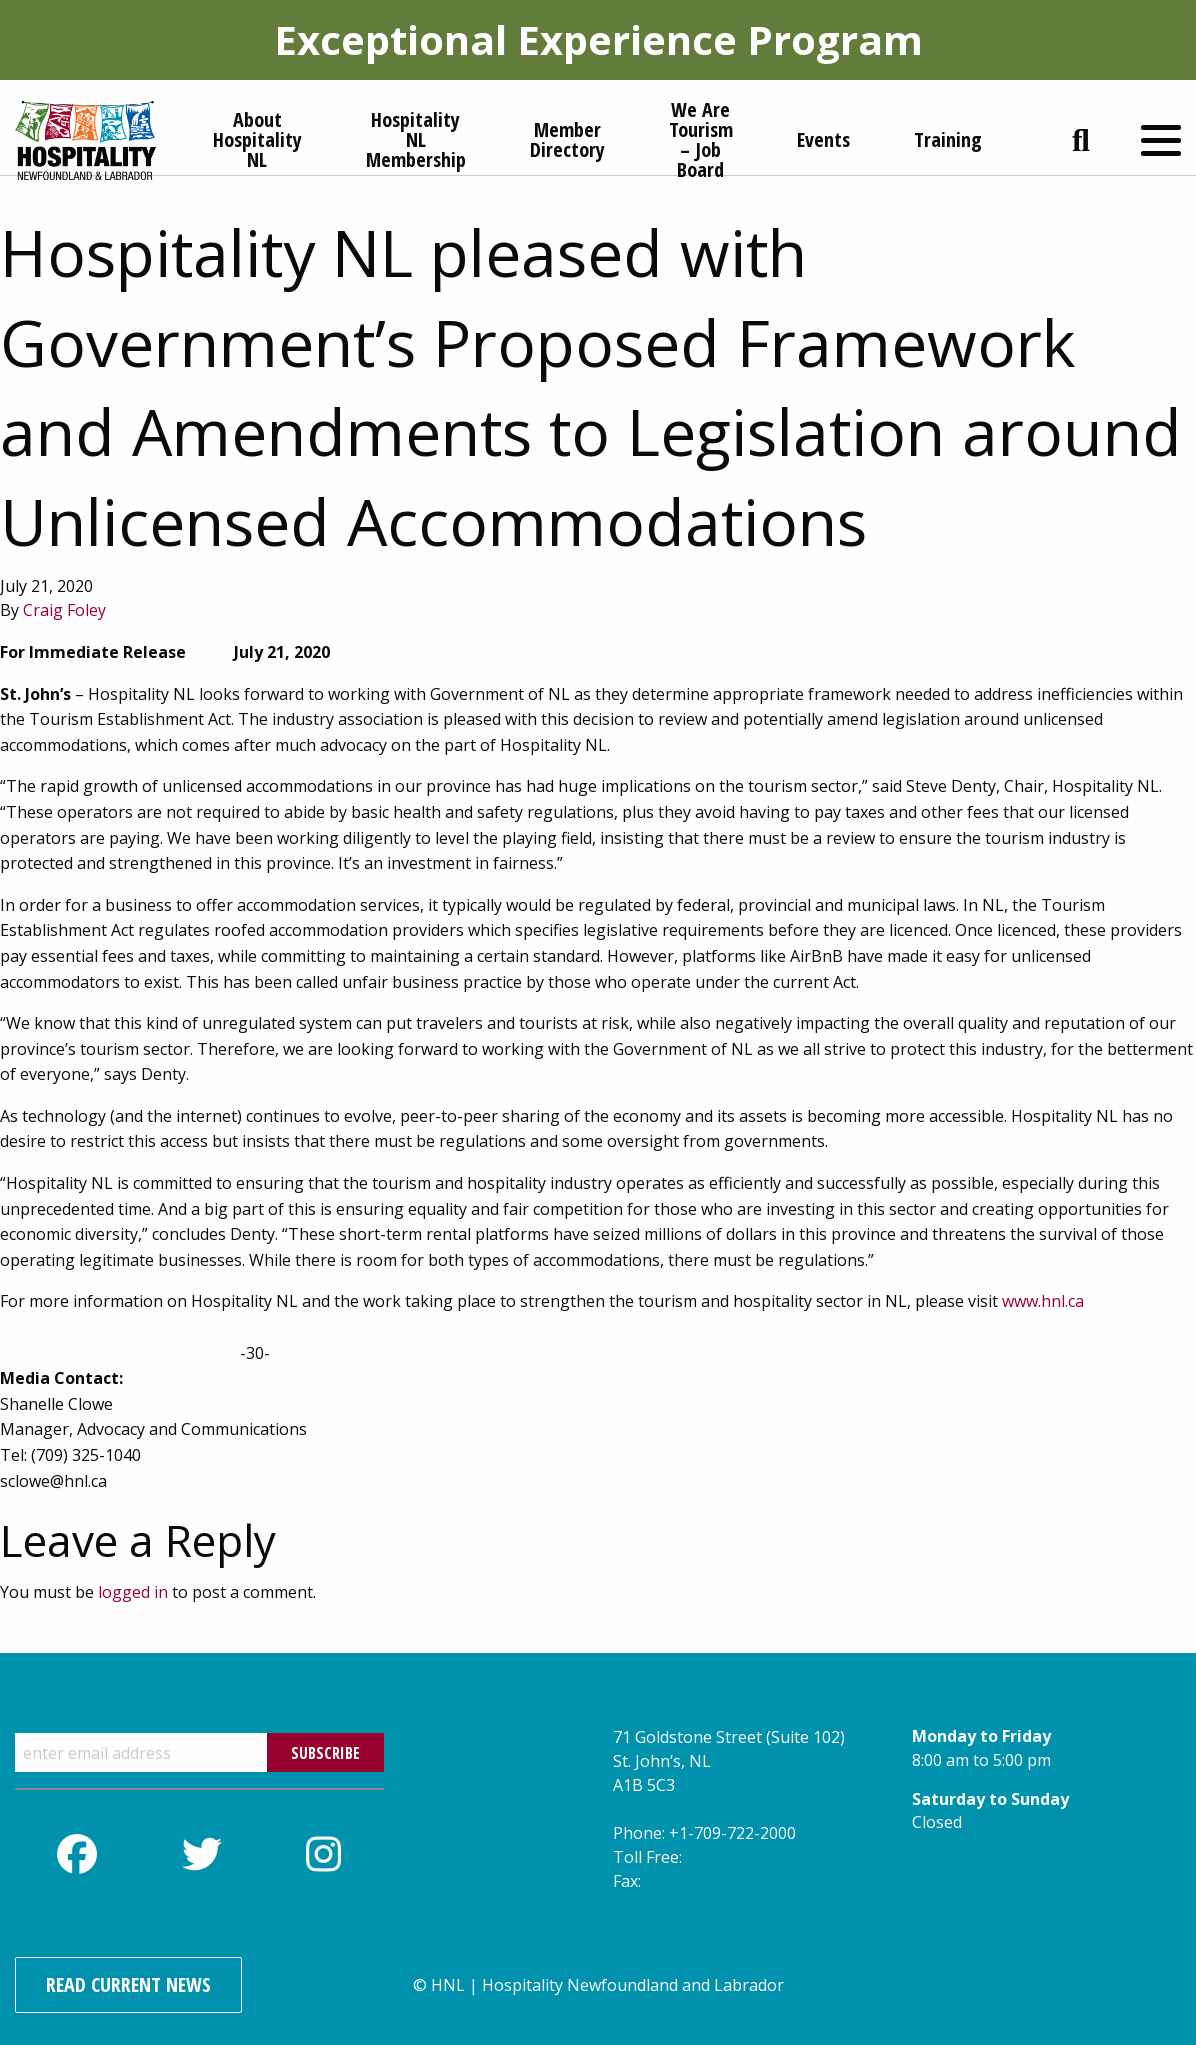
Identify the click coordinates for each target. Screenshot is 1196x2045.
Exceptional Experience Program (598, 39)
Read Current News (128, 1984)
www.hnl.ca (1043, 1301)
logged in (133, 1592)
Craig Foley (64, 610)
